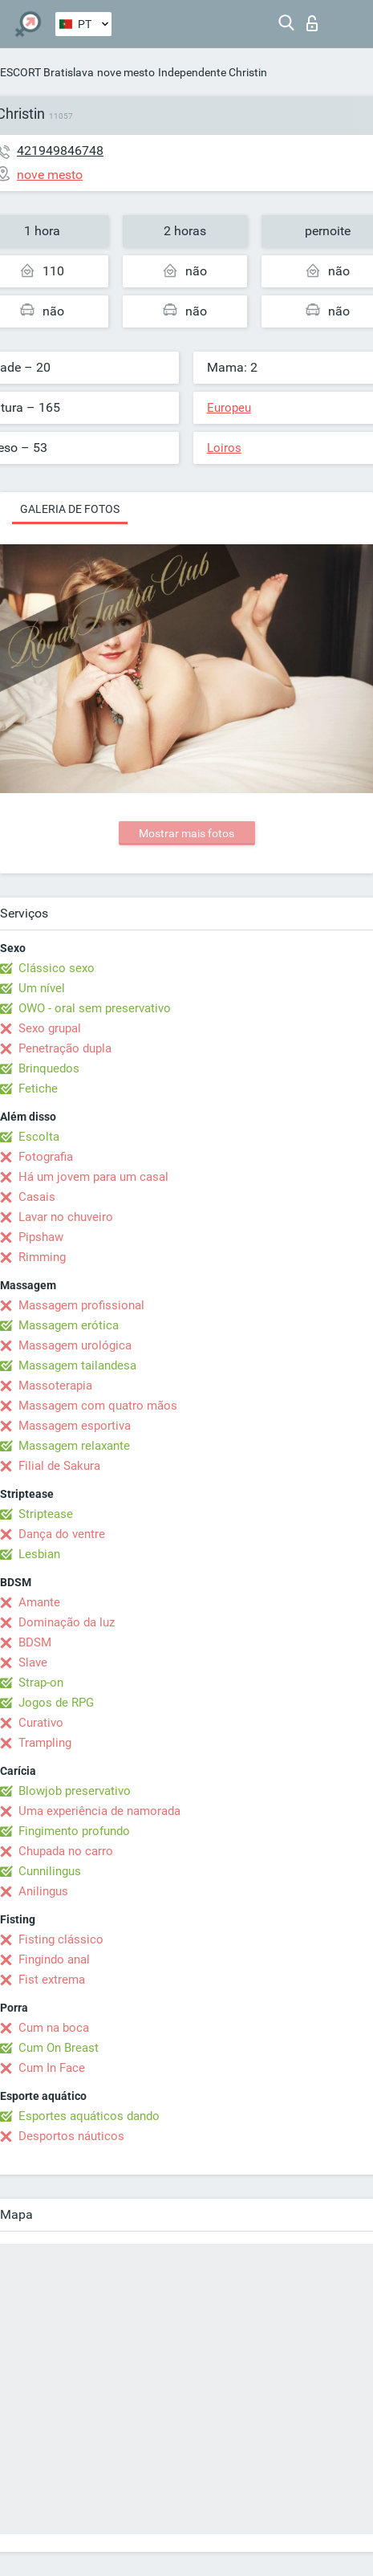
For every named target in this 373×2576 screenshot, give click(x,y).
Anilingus (43, 1891)
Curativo (40, 1722)
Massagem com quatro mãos (97, 1405)
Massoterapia (55, 1385)
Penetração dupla (64, 1048)
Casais (36, 1197)
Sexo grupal (49, 1028)
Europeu (229, 408)
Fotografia (45, 1157)
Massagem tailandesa (77, 1365)
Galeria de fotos (70, 509)
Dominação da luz (66, 1622)
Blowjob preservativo (74, 1791)
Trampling (44, 1743)
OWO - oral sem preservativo (94, 1008)
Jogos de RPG (56, 1702)
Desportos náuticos (71, 2136)
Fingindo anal (54, 1959)
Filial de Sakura (59, 1466)
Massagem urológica (75, 1345)
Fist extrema (51, 1979)
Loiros (224, 448)
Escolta (38, 1136)
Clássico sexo (56, 968)
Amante (39, 1602)
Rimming (42, 1257)
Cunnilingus (49, 1871)
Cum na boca (53, 2028)
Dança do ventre (61, 1534)
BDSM (34, 1642)
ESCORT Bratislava (47, 72)
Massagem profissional (81, 1305)
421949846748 (60, 150)
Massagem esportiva (74, 1425)
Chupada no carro (65, 1851)
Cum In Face (51, 2068)
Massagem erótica (68, 1325)
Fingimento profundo (74, 1831)
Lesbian (39, 1554)
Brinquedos (48, 1068)
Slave (32, 1662)
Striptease (45, 1514)
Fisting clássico (60, 1939)
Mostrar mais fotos (186, 833)
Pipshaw (40, 1237)
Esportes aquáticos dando (89, 2116)
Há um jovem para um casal (93, 1177)
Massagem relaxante (74, 1446)
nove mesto (126, 72)
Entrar (312, 23)
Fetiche (38, 1088)
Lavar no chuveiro (65, 1217)
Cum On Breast (58, 2048)
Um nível (41, 988)
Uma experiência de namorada (99, 1811)
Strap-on (40, 1682)
